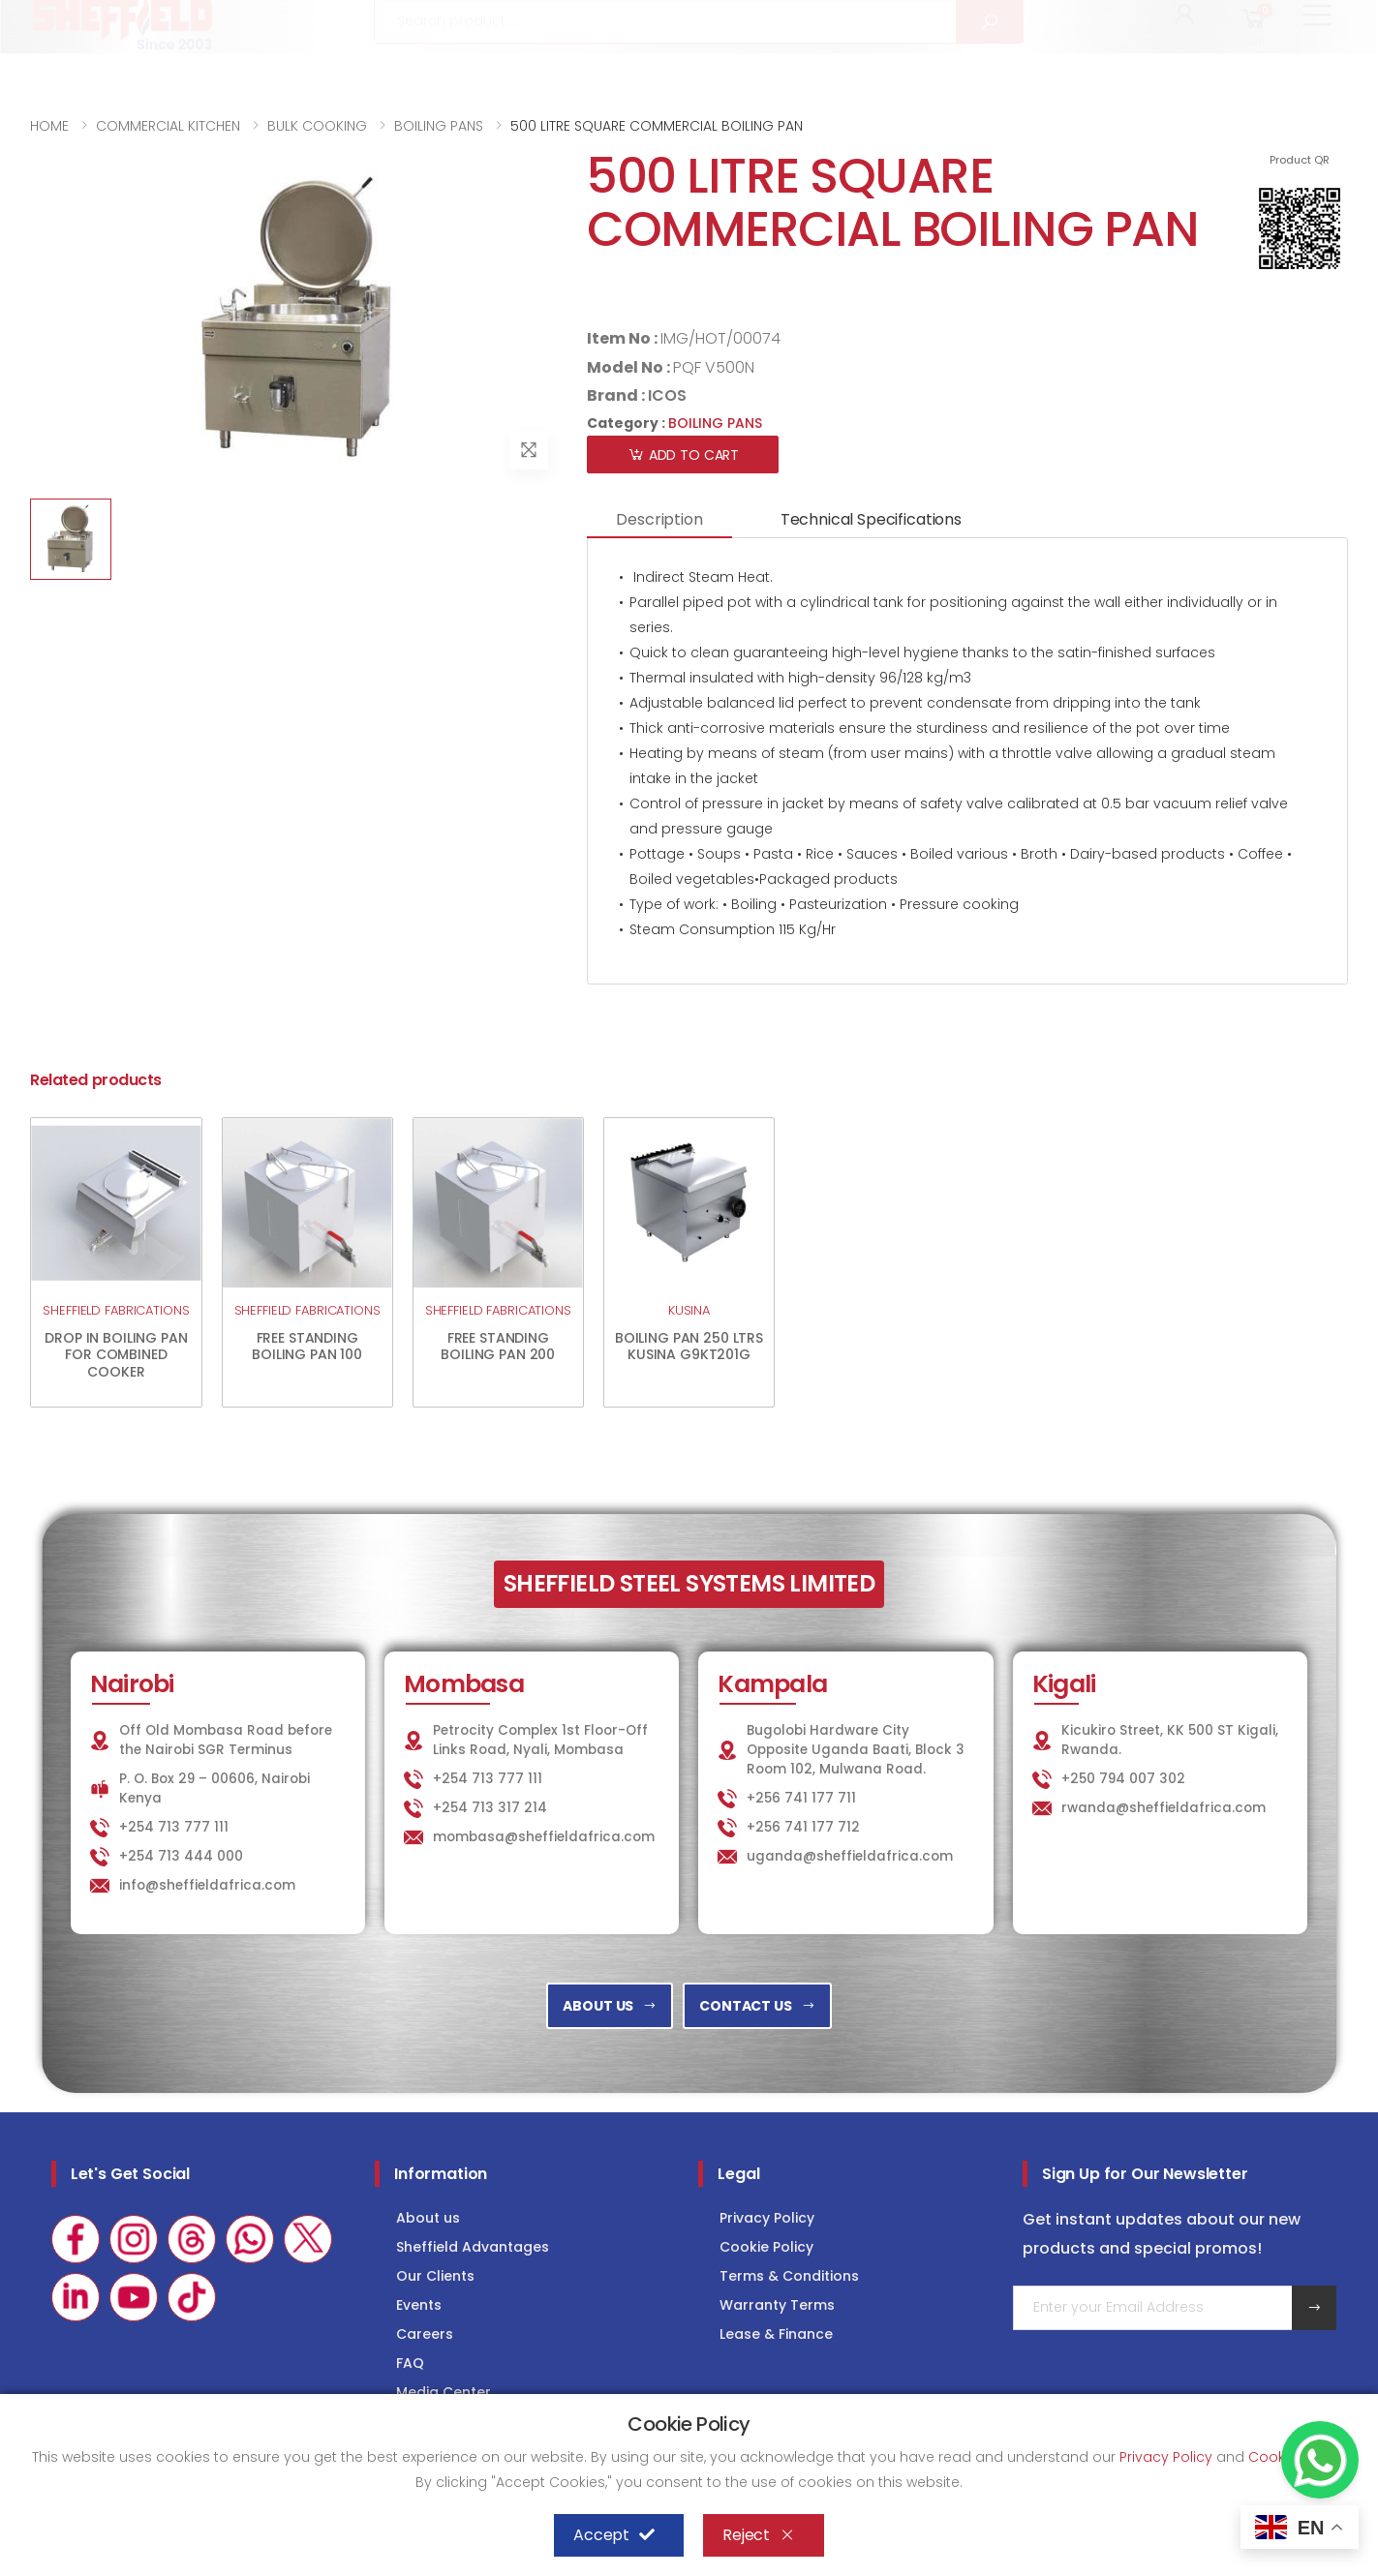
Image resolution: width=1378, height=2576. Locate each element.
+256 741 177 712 (803, 1827)
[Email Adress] (1153, 2308)
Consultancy (1289, 21)
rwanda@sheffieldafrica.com (1163, 1808)
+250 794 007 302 (1123, 1779)
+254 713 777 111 (88, 22)
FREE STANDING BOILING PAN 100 (307, 1346)
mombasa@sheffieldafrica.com (544, 1837)
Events (419, 2305)
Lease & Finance (776, 2334)
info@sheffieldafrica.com (270, 22)
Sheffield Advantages (472, 2247)
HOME (49, 126)
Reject (758, 2535)
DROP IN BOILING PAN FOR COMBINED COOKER (116, 1354)
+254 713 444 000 (181, 1856)
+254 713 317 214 (490, 1808)
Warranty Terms (777, 2305)
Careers (424, 2334)
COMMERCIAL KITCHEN (168, 126)
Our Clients (435, 2276)
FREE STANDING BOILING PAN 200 (498, 1346)
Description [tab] (659, 519)
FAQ (410, 2363)
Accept (614, 2535)
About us (428, 2217)
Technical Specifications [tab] (871, 519)
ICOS (667, 395)
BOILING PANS (438, 126)
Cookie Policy (766, 2247)
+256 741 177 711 (801, 1798)
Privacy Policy (767, 2217)
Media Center (443, 2392)
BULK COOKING (317, 126)
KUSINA (689, 1310)
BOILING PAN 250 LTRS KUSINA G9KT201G (689, 1346)
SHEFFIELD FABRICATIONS (116, 1310)
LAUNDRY (1022, 21)
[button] (1185, 75)
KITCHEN (913, 21)
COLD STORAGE (1148, 21)
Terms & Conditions (789, 2276)
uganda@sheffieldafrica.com (850, 1856)
